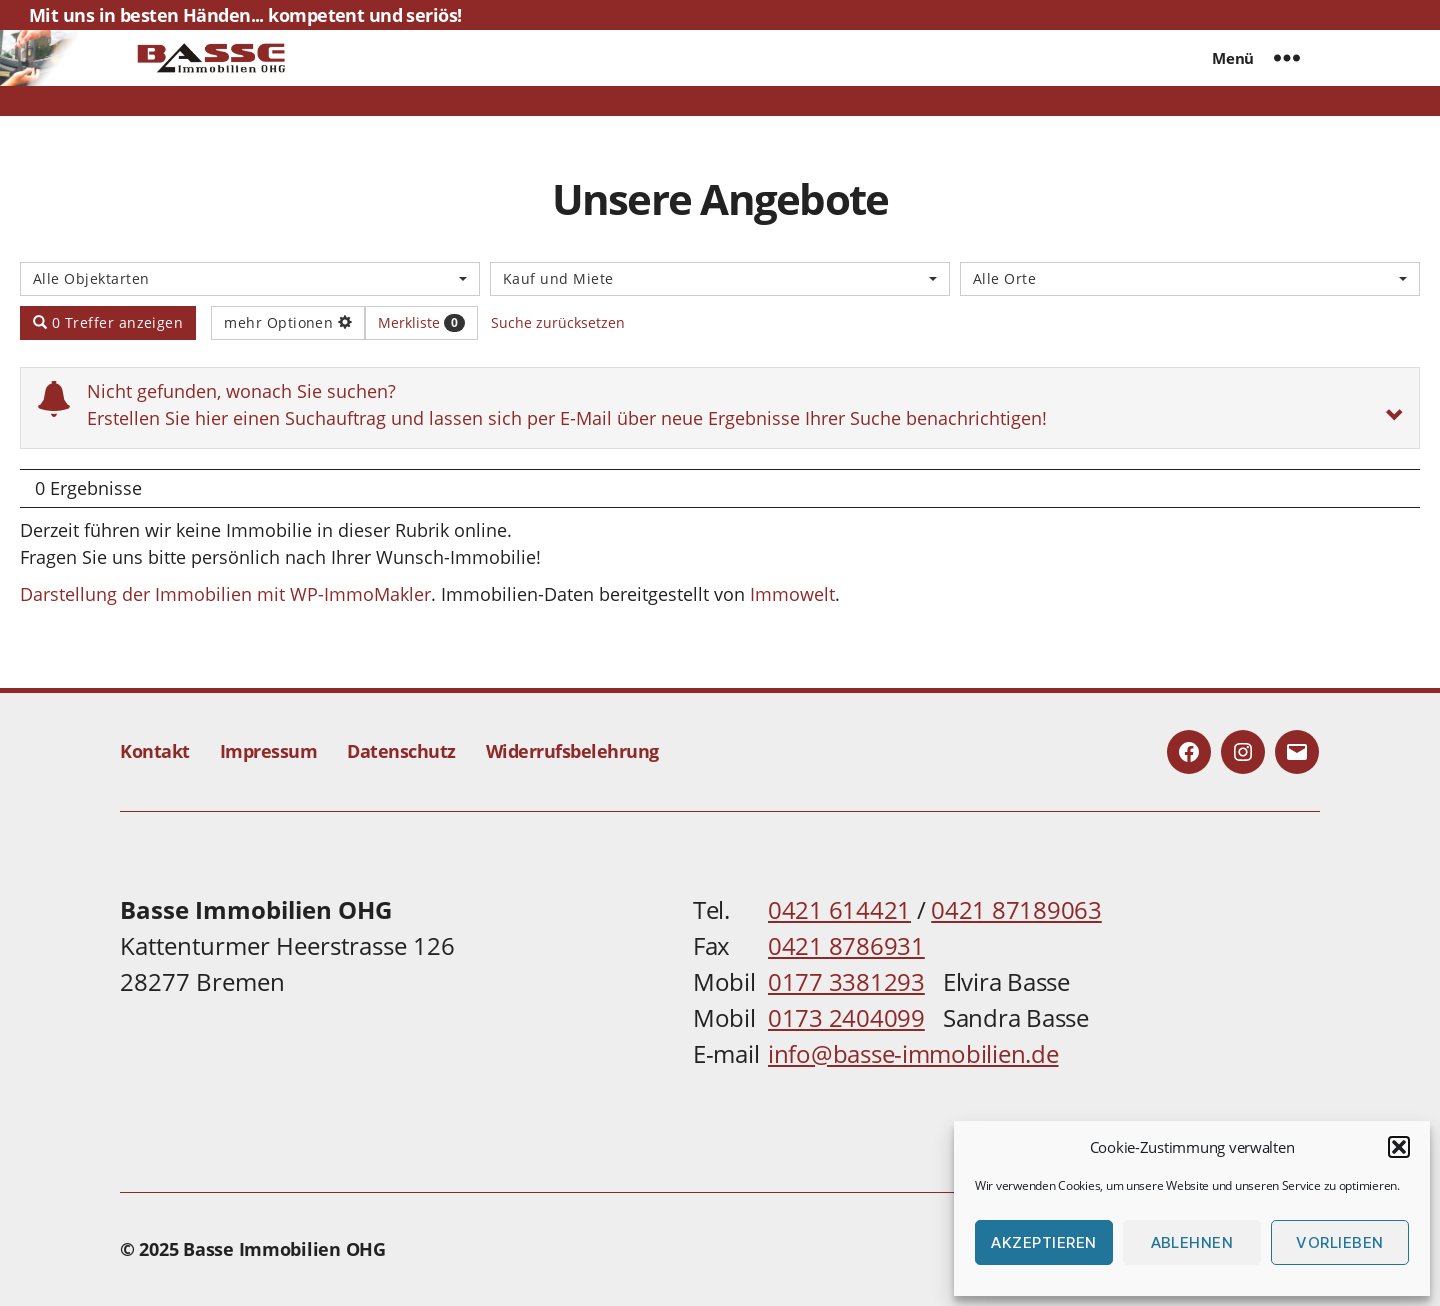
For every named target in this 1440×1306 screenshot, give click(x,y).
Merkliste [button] (421, 322)
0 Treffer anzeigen (108, 322)
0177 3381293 (846, 981)
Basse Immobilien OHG (284, 1249)
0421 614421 (839, 909)
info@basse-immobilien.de (913, 1053)
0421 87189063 (1016, 909)
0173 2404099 (846, 1017)
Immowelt (792, 594)
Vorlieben (1340, 1242)
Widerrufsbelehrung (572, 751)
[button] (1399, 1147)
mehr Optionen (288, 322)
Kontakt (155, 751)
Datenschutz (401, 751)
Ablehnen (1192, 1242)
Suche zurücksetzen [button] (558, 322)
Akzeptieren (1044, 1242)
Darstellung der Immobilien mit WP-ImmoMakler (225, 594)
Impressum (269, 751)
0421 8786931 (846, 945)
